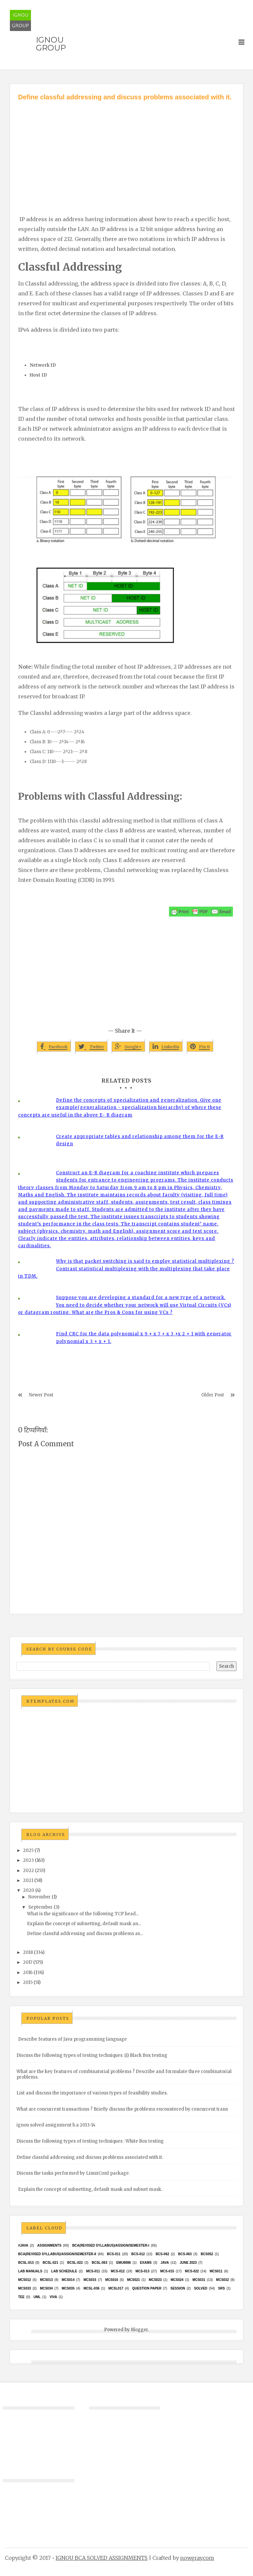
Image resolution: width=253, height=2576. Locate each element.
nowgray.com (197, 2558)
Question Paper (146, 2288)
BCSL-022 (75, 2262)
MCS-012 (118, 2271)
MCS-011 (93, 2271)
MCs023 (155, 2280)
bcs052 (207, 2254)
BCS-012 (138, 2254)
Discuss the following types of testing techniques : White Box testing (90, 2141)
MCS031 (198, 2280)
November (39, 1897)
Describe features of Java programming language (72, 2039)
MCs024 (177, 2280)
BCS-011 (114, 2254)
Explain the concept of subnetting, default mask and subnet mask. (90, 2189)
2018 (28, 1952)
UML (37, 2297)
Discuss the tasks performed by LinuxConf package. (73, 2173)
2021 (28, 1880)
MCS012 (24, 2280)
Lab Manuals (30, 2271)
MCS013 (46, 2280)
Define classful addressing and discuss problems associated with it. (89, 2157)
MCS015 (89, 2280)
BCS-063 (185, 2254)
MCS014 (68, 2280)
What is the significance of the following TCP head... (83, 1914)
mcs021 (133, 2280)
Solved (200, 2288)
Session (177, 2288)
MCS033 (24, 2288)
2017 (27, 1962)
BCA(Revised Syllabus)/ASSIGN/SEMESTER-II (57, 2254)
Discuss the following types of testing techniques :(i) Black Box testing (91, 2055)
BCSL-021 (50, 2262)
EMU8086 (123, 2262)
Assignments (49, 2245)
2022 (28, 1870)
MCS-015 (167, 2271)
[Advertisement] (126, 151)
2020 (28, 1890)
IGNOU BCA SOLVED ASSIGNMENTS (102, 2558)
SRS (221, 2288)
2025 (28, 1850)
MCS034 (46, 2288)
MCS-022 (192, 2271)
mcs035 (68, 2288)
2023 (28, 1860)
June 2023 (188, 2262)
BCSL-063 (99, 2262)
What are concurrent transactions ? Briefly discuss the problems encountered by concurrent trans (122, 2109)
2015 (28, 1982)
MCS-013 (142, 2271)
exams (146, 2262)
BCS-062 (162, 2254)
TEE (21, 2297)
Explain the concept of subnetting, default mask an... (84, 1923)
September (40, 1907)
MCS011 (216, 2271)
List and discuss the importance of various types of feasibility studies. (92, 2093)
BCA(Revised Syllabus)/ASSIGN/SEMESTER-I (110, 2245)
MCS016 (111, 2280)
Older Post (212, 1395)
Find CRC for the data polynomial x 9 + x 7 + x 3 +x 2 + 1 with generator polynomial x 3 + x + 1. (144, 1337)
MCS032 (222, 2280)
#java (23, 2245)
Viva (53, 2297)
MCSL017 (115, 2288)
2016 (28, 1972)
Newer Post (41, 1395)
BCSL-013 (26, 2262)
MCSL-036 (91, 2288)
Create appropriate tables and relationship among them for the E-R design (140, 1140)
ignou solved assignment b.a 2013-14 (56, 2125)
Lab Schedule (64, 2271)
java (164, 2262)
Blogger (139, 2329)
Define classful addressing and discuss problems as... (85, 1933)
